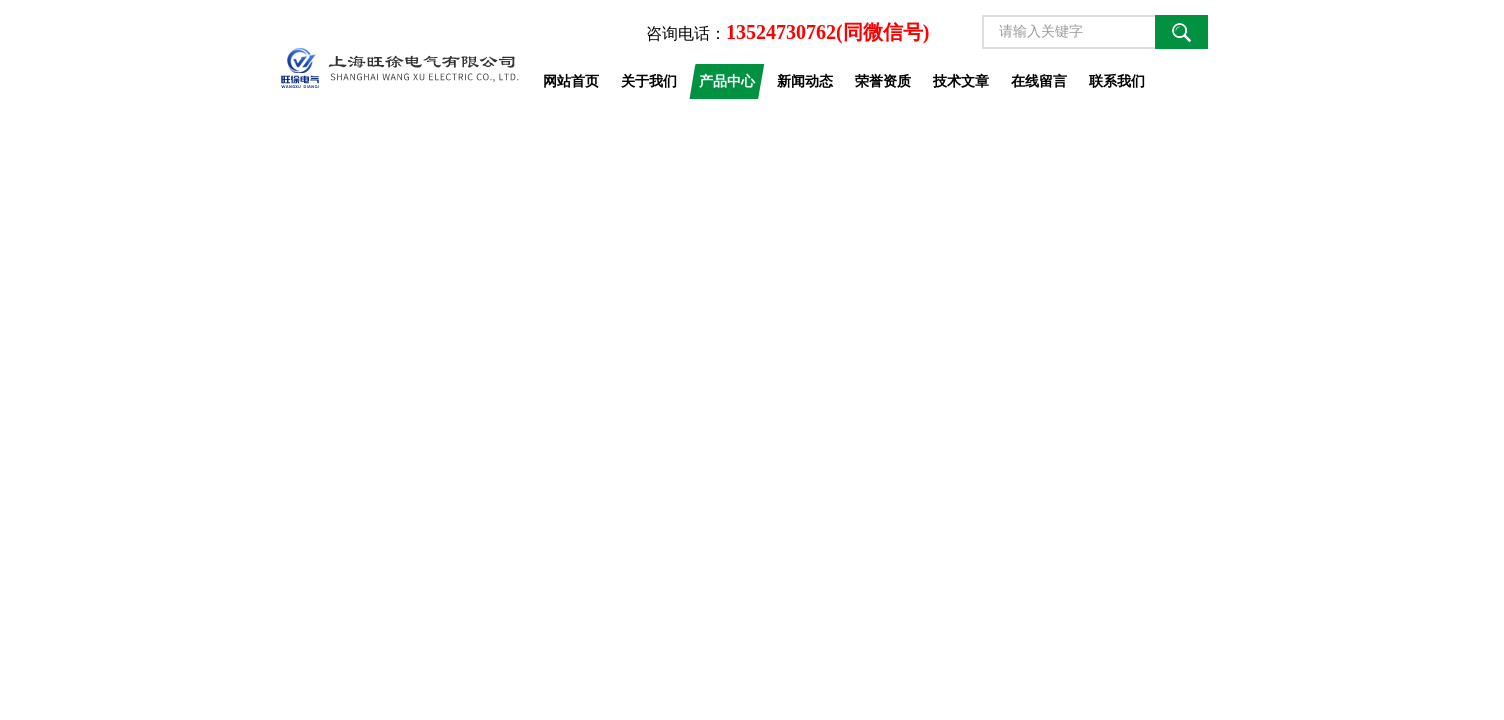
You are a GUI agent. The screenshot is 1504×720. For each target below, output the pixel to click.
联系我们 (1117, 81)
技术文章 (961, 81)
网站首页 (571, 81)
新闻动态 (805, 81)
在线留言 (1039, 81)
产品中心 (727, 81)
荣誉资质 (883, 81)
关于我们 (649, 81)
